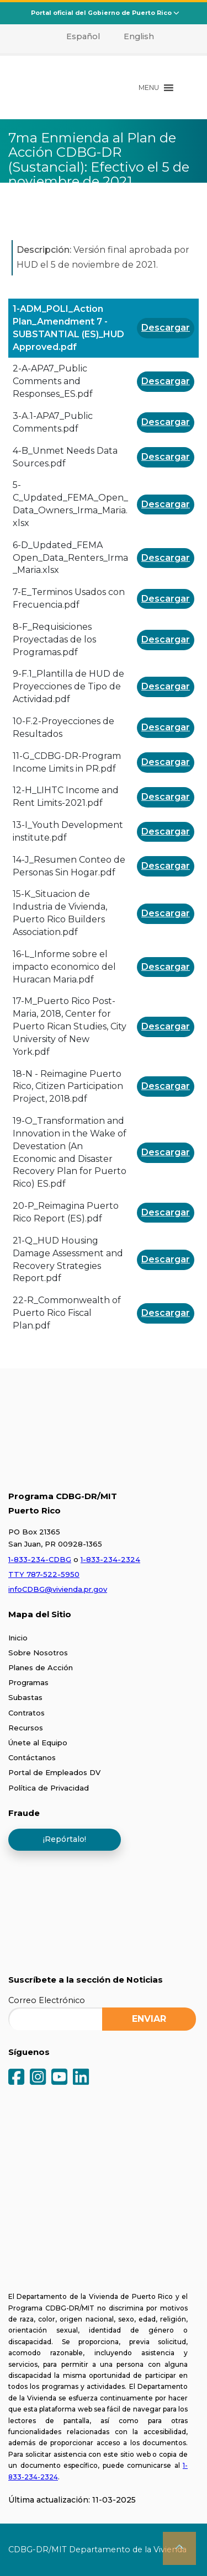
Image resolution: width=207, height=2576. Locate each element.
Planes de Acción (40, 1667)
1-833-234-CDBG (39, 1559)
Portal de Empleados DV (54, 1772)
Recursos (25, 1727)
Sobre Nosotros (38, 1652)
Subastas (25, 1697)
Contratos (26, 1712)
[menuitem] (76, 36)
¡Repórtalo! (64, 1839)
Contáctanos (32, 1757)
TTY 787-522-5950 (43, 1574)
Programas (28, 1682)
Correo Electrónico (46, 2000)
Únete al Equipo (37, 1742)
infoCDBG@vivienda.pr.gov (57, 1589)
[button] (149, 88)
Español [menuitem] (83, 36)
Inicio (18, 1637)
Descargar (165, 327)
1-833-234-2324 (110, 1559)
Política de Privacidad (48, 1787)
